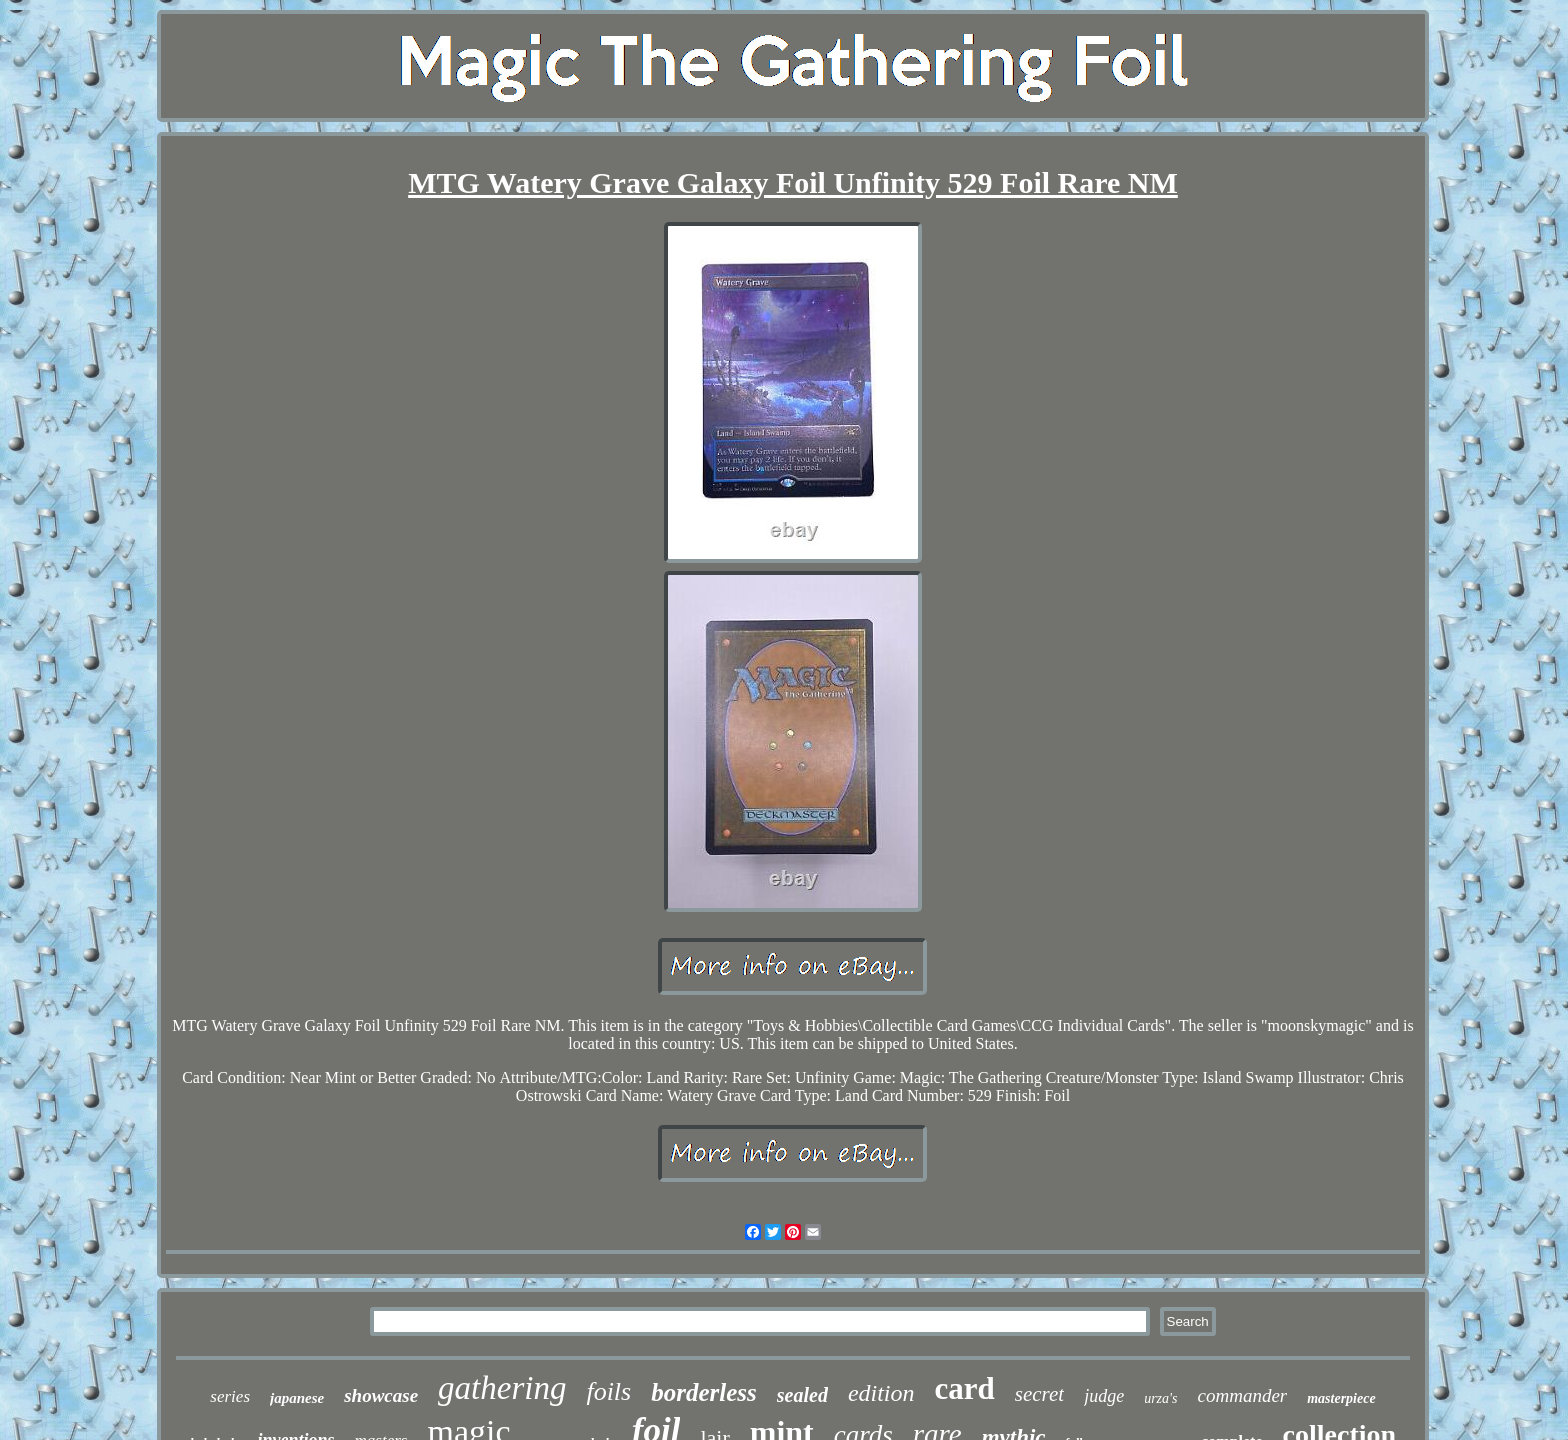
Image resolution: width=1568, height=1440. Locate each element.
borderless (704, 1392)
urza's (1160, 1398)
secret (1039, 1394)
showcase (381, 1395)
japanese (297, 1398)
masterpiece (1341, 1398)
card (965, 1388)
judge (1104, 1396)
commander (1243, 1395)
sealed (802, 1395)
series (230, 1396)
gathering (502, 1388)
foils (608, 1391)
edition (881, 1393)
